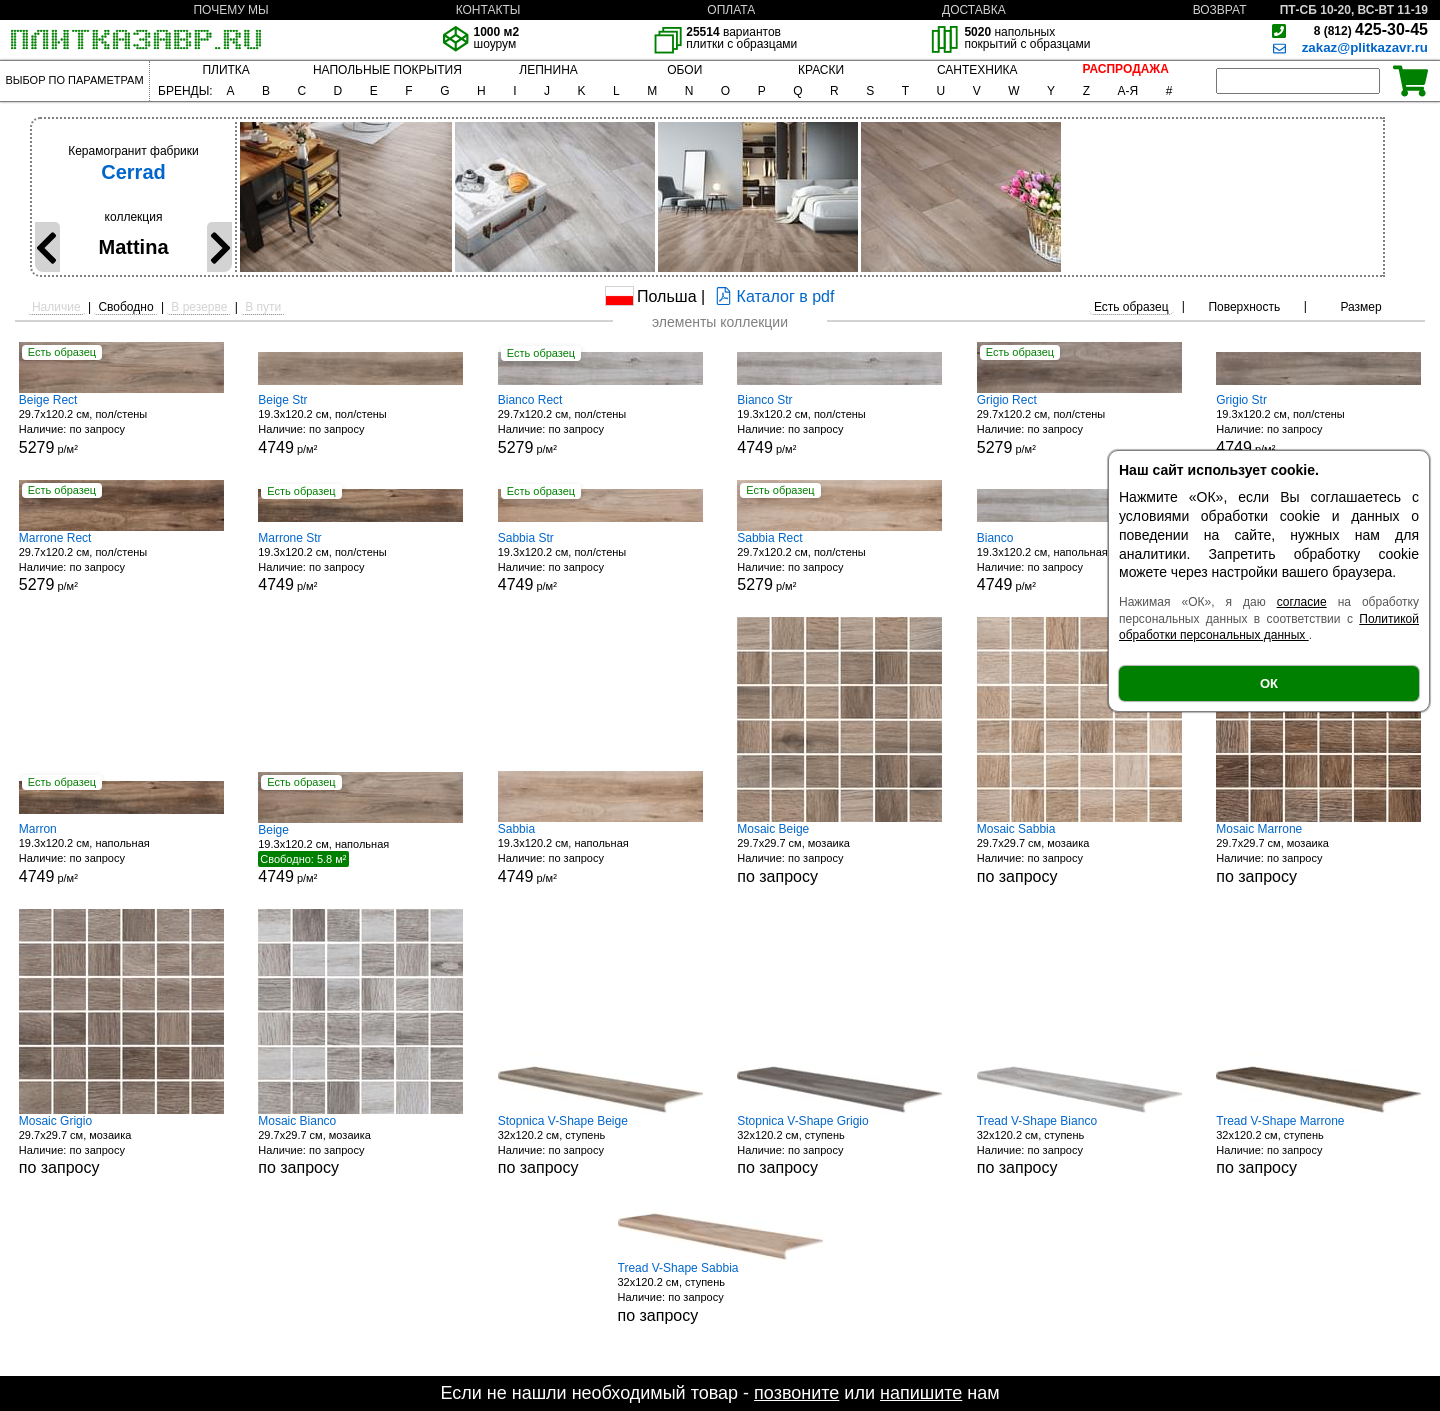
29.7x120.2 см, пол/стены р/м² (121, 424)
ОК (1269, 683)
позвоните (796, 1393)
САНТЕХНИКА (977, 70)
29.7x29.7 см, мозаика (839, 853)
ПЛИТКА (225, 70)
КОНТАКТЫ (488, 10)
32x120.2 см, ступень (600, 1145)
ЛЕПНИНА (548, 70)
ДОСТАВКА (974, 10)
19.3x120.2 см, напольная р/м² (1079, 562)
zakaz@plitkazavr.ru (1365, 47)
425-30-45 (1371, 29)
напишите (921, 1393)
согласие (1302, 602)
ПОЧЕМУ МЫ (230, 10)
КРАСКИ (821, 70)
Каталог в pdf (772, 296)
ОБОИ (684, 70)
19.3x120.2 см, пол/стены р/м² (360, 424)
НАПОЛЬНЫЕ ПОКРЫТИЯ (387, 70)
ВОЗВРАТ (1220, 10)
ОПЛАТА (731, 10)
